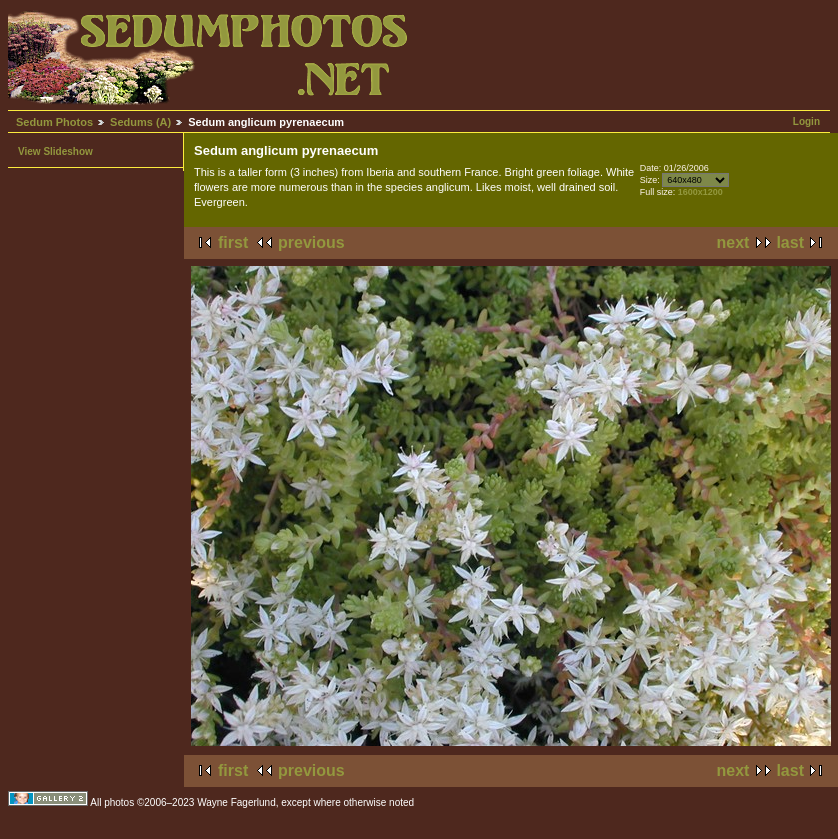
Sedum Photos (54, 122)
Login (806, 121)
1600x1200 (700, 192)
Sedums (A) (140, 122)
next (733, 242)
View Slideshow (55, 151)
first (233, 242)
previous (311, 242)
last (790, 242)
